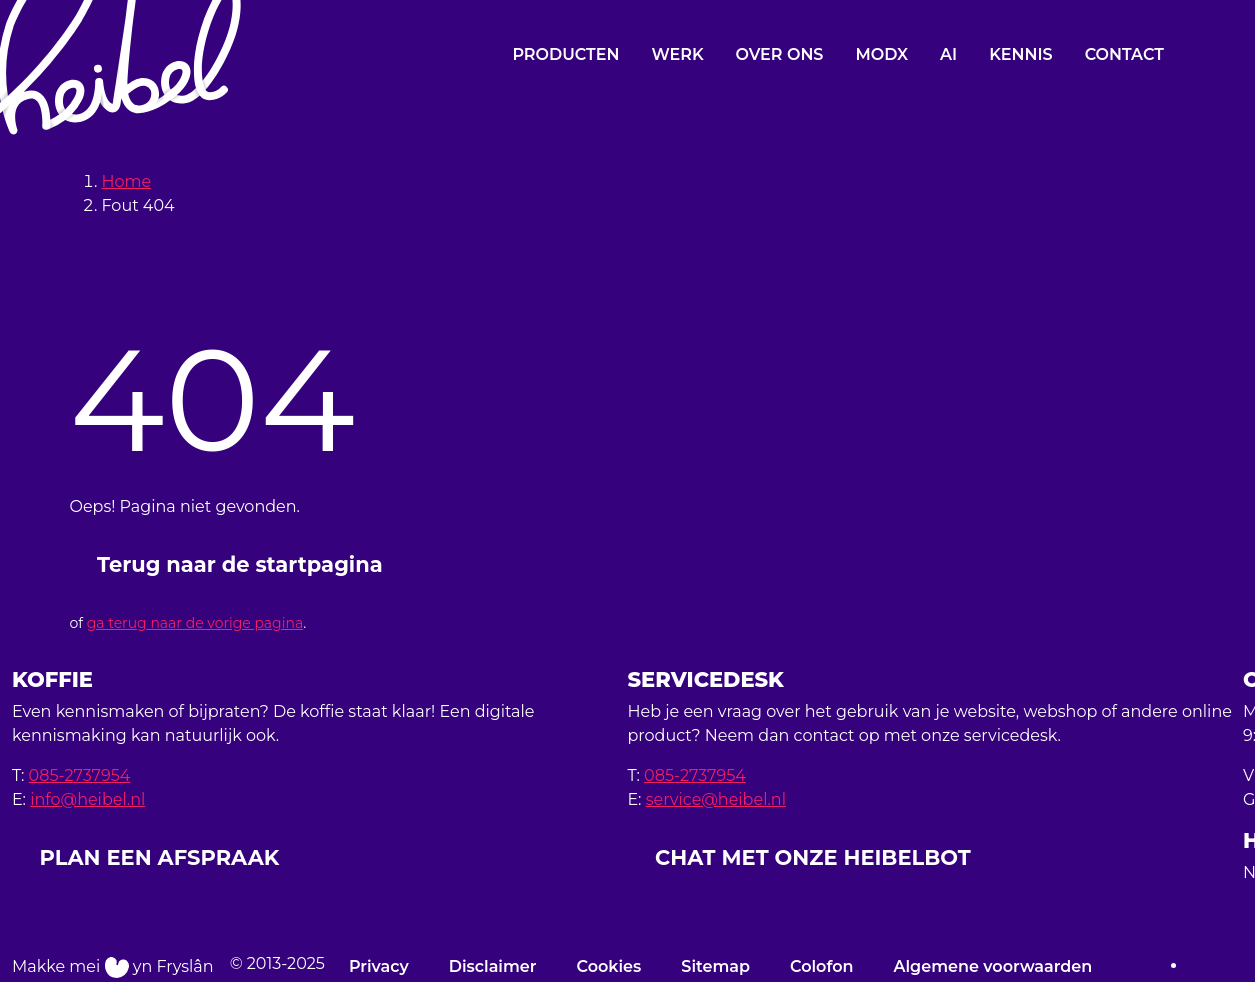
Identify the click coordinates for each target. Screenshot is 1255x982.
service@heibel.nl (716, 799)
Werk (677, 54)
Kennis (1020, 54)
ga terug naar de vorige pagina (195, 623)
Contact (1124, 54)
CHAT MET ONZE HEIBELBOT (813, 857)
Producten (565, 54)
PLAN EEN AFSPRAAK (160, 857)
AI (948, 54)
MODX (881, 54)
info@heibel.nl (87, 799)
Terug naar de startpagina (240, 564)
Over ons (780, 54)
